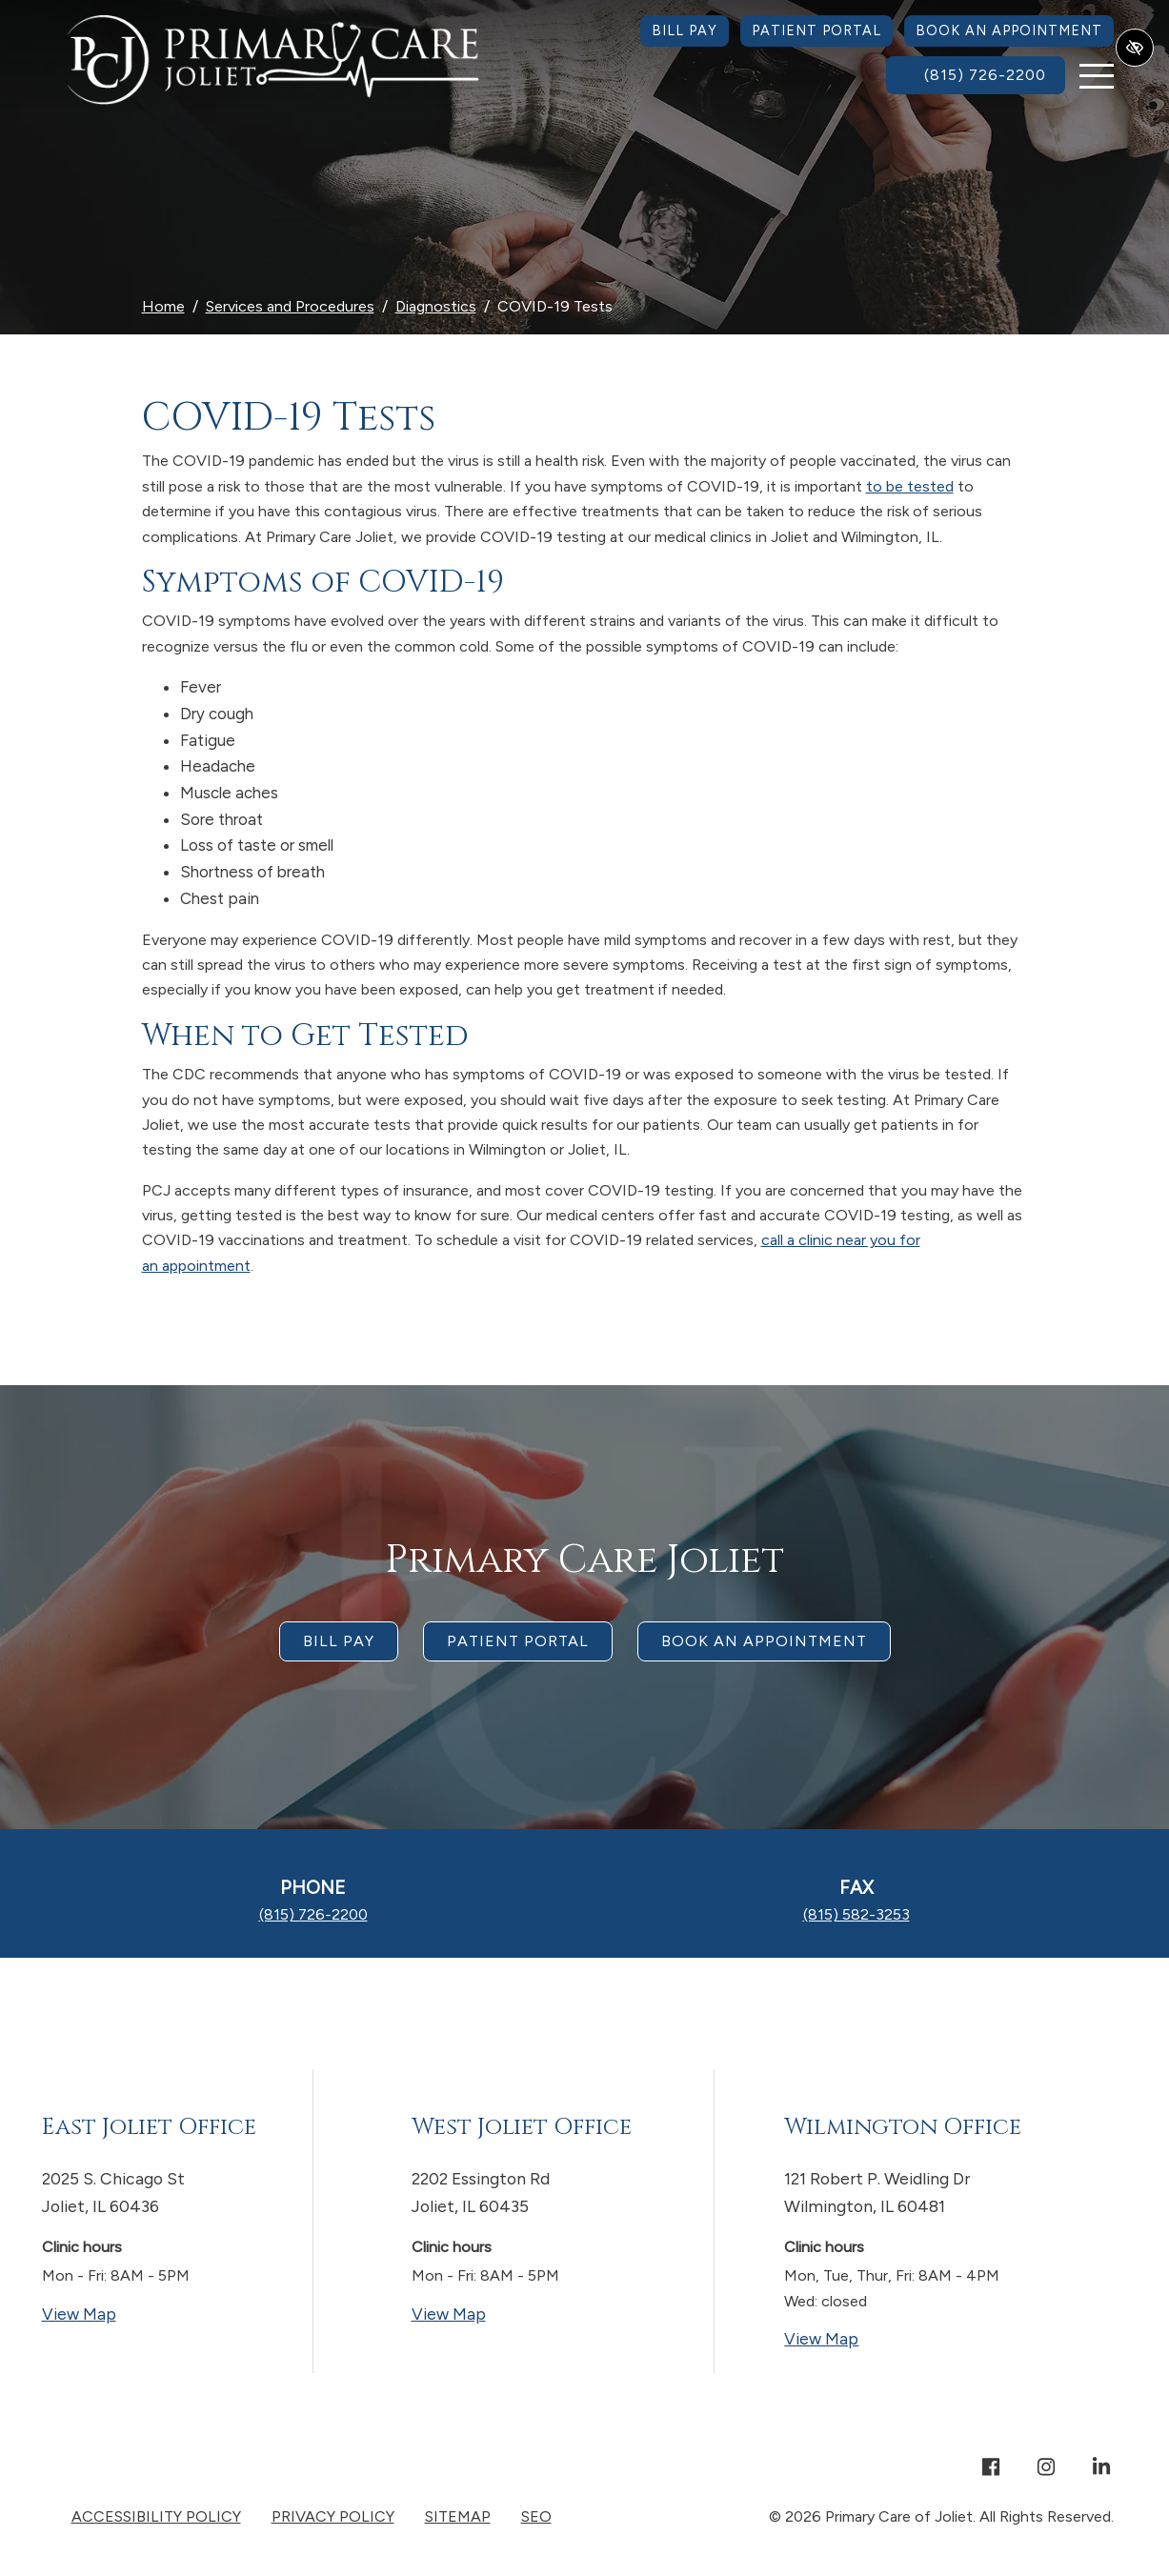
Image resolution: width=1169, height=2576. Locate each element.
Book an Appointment (1009, 30)
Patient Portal (816, 30)
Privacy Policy (333, 2516)
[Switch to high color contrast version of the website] (1135, 48)
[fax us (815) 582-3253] (856, 1914)
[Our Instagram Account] (1046, 2469)
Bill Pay (684, 30)
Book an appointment (764, 1641)
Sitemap (458, 2516)
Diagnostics (435, 306)
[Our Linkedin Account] (1101, 2469)
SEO (536, 2516)
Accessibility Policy (156, 2516)
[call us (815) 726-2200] (975, 75)
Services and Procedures (290, 306)
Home (163, 306)
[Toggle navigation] (1096, 76)
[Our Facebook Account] (990, 2469)
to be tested (910, 486)
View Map (153, 2313)
